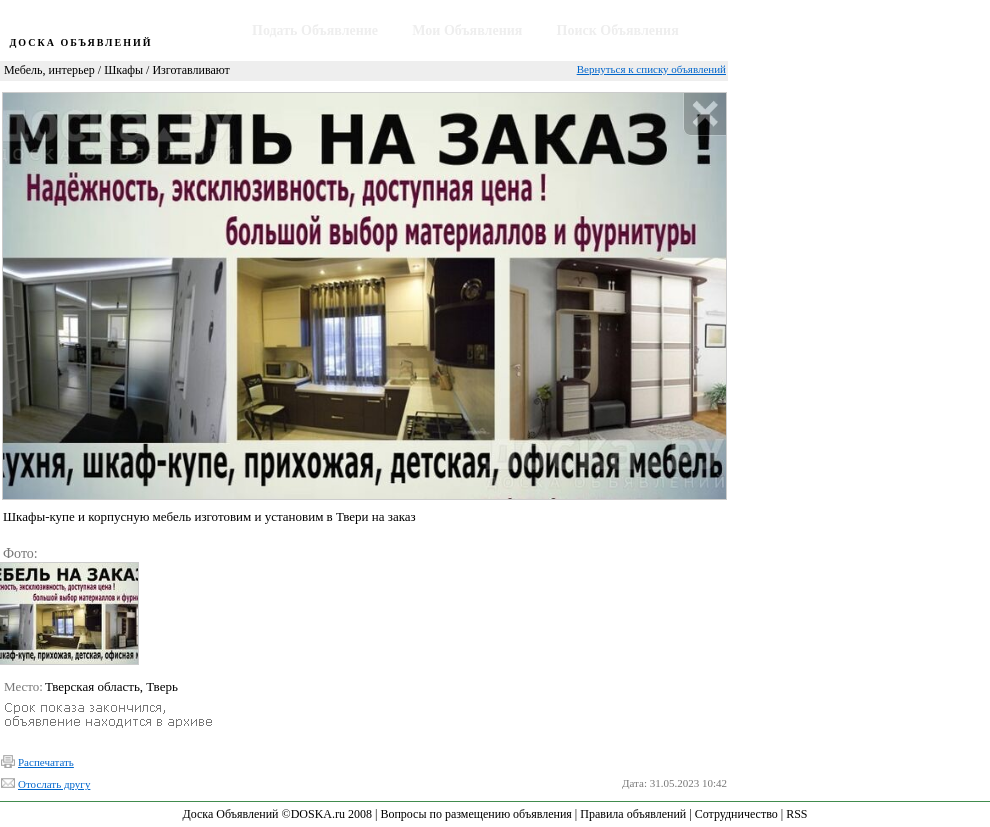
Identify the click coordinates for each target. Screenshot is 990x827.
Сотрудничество (736, 814)
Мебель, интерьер (49, 70)
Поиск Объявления (618, 30)
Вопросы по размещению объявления (475, 814)
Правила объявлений (633, 814)
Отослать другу (54, 784)
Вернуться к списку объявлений (651, 69)
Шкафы (123, 70)
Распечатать (46, 762)
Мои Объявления (467, 30)
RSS (796, 814)
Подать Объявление (315, 30)
